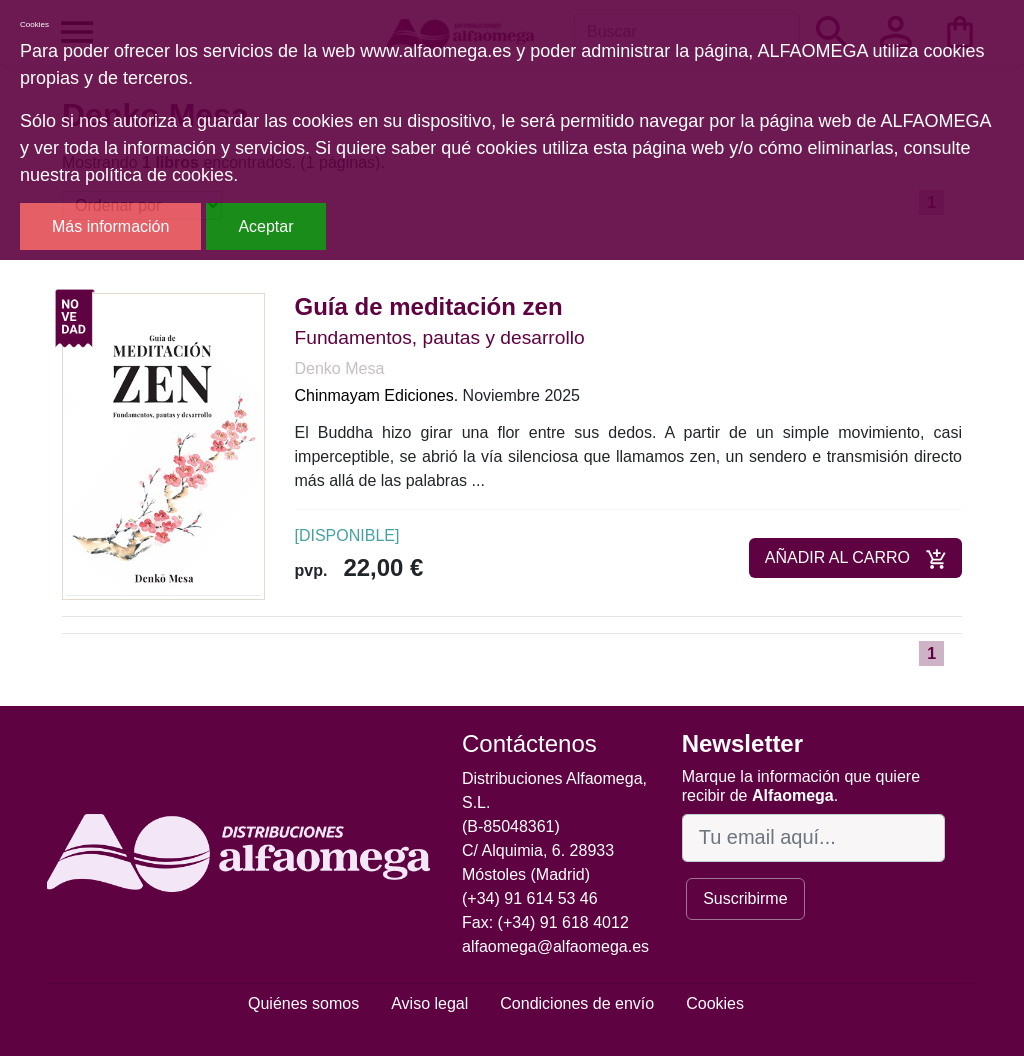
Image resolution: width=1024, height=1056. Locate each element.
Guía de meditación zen (429, 306)
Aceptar (265, 226)
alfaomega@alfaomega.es (555, 946)
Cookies (715, 1003)
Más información (110, 226)
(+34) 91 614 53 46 (530, 898)
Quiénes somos (303, 1003)
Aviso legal (429, 1003)
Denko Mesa (340, 368)
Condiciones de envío (577, 1003)
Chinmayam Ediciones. (377, 395)
